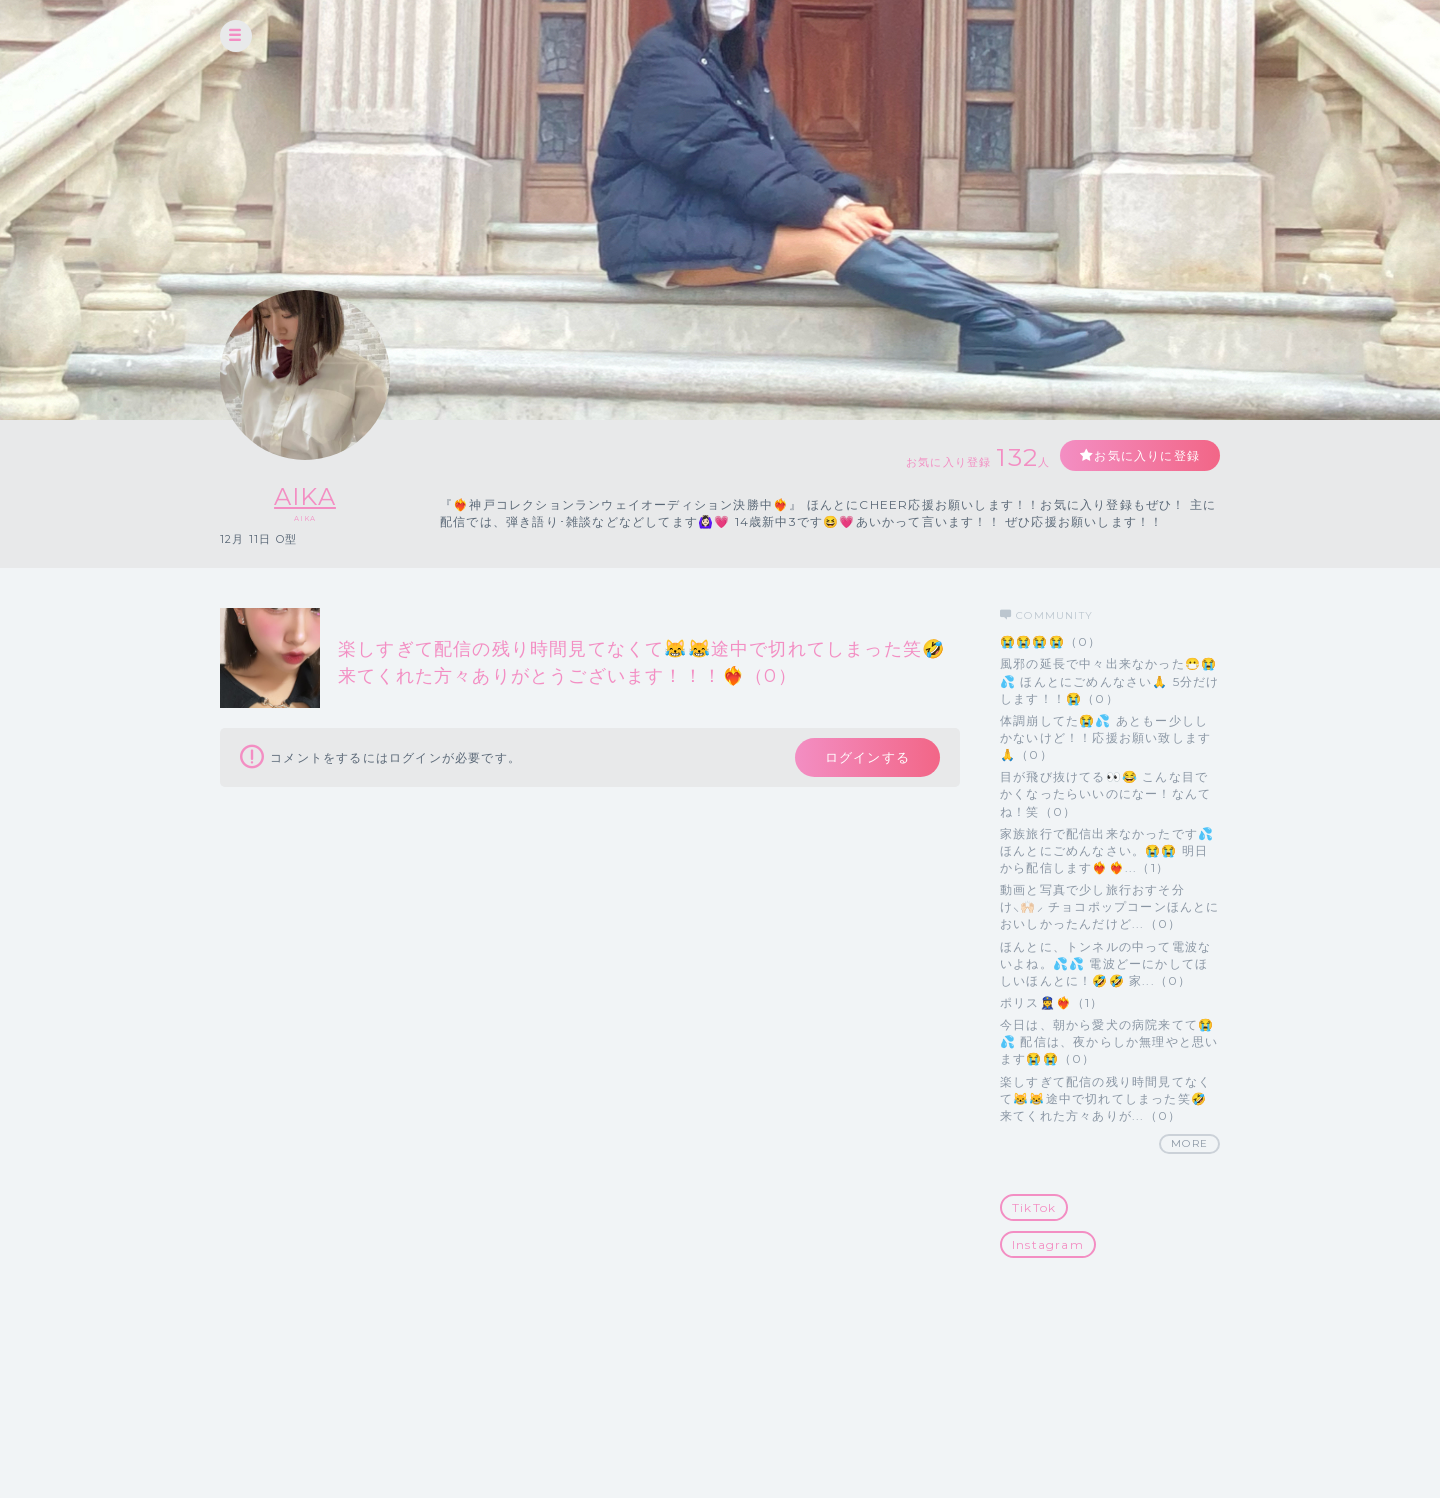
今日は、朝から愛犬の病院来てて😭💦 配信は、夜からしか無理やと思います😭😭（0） (1109, 1041)
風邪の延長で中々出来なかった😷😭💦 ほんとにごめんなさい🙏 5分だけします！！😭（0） (1110, 680)
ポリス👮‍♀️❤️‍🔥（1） (1052, 1002)
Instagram (1048, 1244)
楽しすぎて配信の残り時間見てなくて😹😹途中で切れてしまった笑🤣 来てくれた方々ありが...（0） (1105, 1098)
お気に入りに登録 (1147, 455)
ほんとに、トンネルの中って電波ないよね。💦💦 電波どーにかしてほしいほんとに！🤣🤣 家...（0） (1105, 963)
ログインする (867, 757)
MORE (1189, 1143)
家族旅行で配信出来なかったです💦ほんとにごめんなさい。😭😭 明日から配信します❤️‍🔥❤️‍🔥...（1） (1107, 850)
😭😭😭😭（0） (1050, 641)
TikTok (1034, 1207)
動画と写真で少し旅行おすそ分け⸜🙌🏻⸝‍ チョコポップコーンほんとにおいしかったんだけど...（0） (1110, 906)
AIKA (305, 496)
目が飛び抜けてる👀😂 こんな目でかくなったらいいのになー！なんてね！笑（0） (1105, 793)
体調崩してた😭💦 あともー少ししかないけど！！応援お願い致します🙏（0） (1105, 737)
